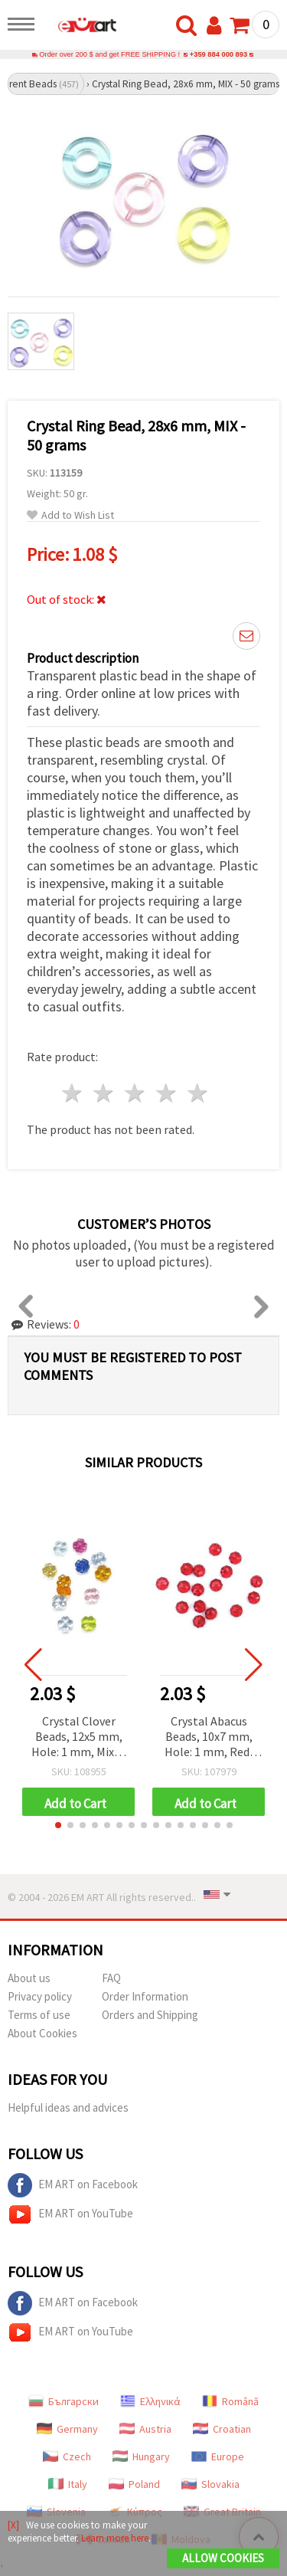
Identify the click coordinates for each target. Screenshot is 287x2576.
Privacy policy (40, 1996)
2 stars (104, 1093)
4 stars (166, 1093)
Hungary (141, 2456)
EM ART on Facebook (73, 2185)
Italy (67, 2484)
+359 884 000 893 (218, 54)
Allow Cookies (223, 2558)
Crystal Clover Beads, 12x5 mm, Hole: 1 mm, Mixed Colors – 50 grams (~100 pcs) (78, 1737)
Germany (67, 2429)
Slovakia (210, 2484)
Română (230, 2401)
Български (63, 2401)
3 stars (136, 1093)
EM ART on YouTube (70, 2214)
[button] (58, 1825)
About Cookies (42, 2033)
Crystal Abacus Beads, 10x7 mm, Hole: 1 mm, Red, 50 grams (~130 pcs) (209, 1737)
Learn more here (114, 2538)
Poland (134, 2484)
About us (29, 1978)
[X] (13, 2525)
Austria (145, 2429)
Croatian (222, 2429)
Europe (217, 2456)
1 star (73, 1093)
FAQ (111, 1978)
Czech (67, 2456)
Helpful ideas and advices (68, 2107)
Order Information (145, 1996)
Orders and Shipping (150, 2014)
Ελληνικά (150, 2401)
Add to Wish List (70, 515)
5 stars (198, 1093)
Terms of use (39, 2014)
